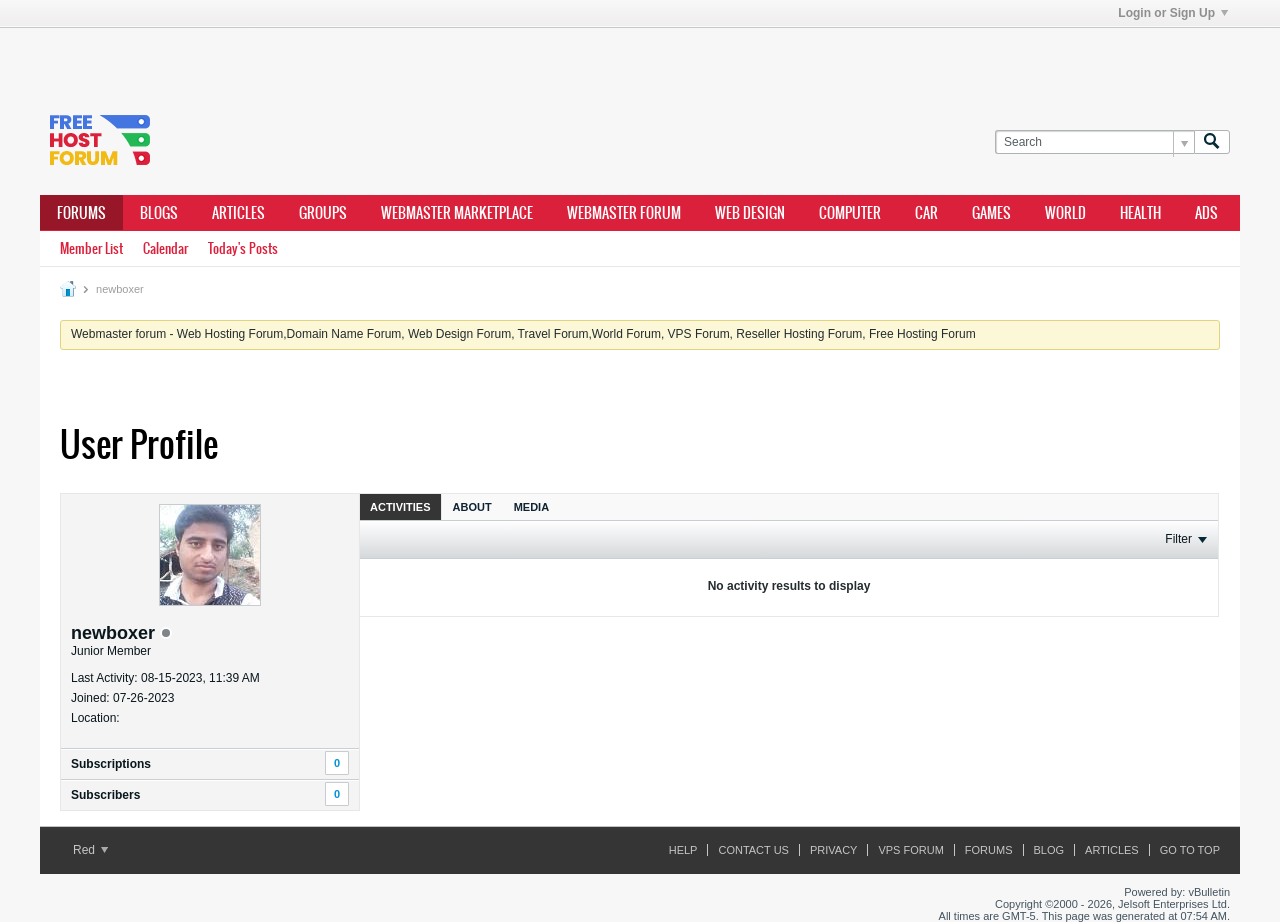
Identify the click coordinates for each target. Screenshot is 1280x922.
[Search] (1094, 142)
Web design (750, 213)
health (1140, 213)
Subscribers (105, 795)
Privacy (833, 850)
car (926, 213)
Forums (81, 213)
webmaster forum (624, 213)
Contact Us (753, 850)
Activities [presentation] (400, 507)
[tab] (400, 506)
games (991, 213)
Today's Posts (243, 248)
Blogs (159, 213)
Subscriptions (111, 764)
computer (850, 213)
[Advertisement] (340, 58)
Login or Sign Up (1173, 13)
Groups (323, 213)
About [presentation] (472, 507)
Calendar (165, 248)
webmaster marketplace (457, 213)
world (1065, 213)
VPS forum (910, 850)
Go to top (1190, 850)
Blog (1049, 850)
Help (683, 850)
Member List (91, 248)
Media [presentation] (531, 507)
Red (90, 850)
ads (1206, 213)
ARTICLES (238, 213)
